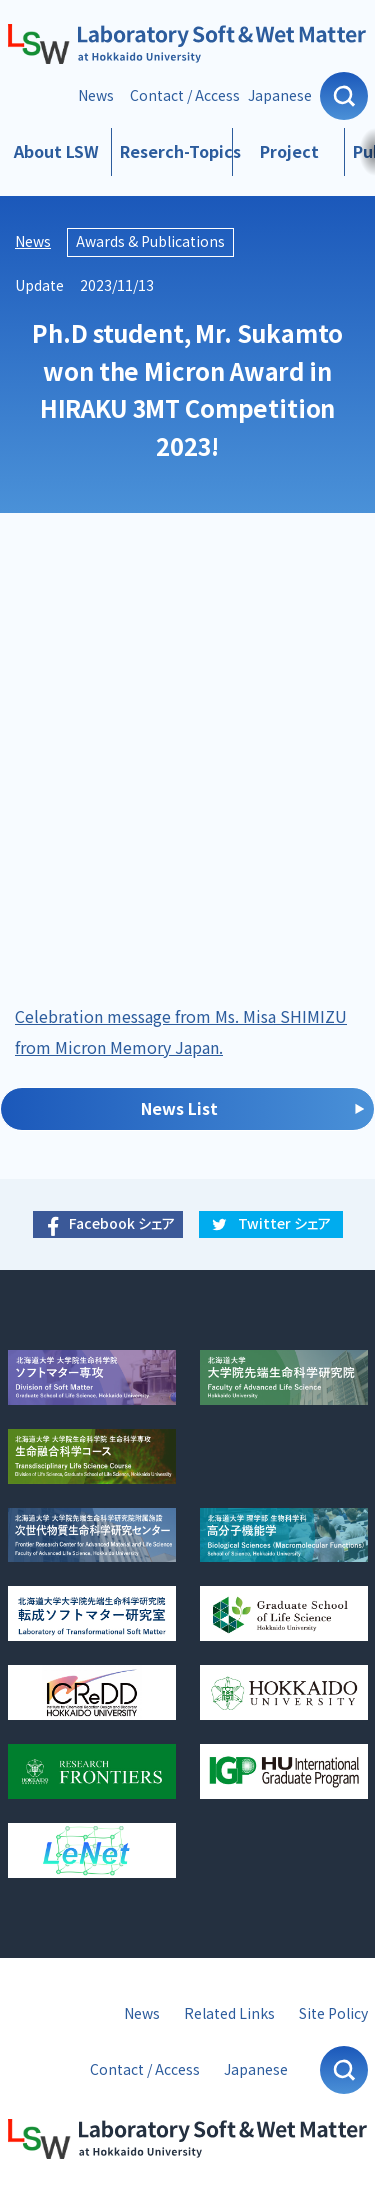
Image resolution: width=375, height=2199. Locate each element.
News (96, 95)
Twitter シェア (284, 1223)
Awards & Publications (150, 241)
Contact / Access (185, 95)
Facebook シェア (122, 1223)
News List (179, 1108)
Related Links (229, 2013)
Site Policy (333, 2013)
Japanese (280, 95)
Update (39, 285)
